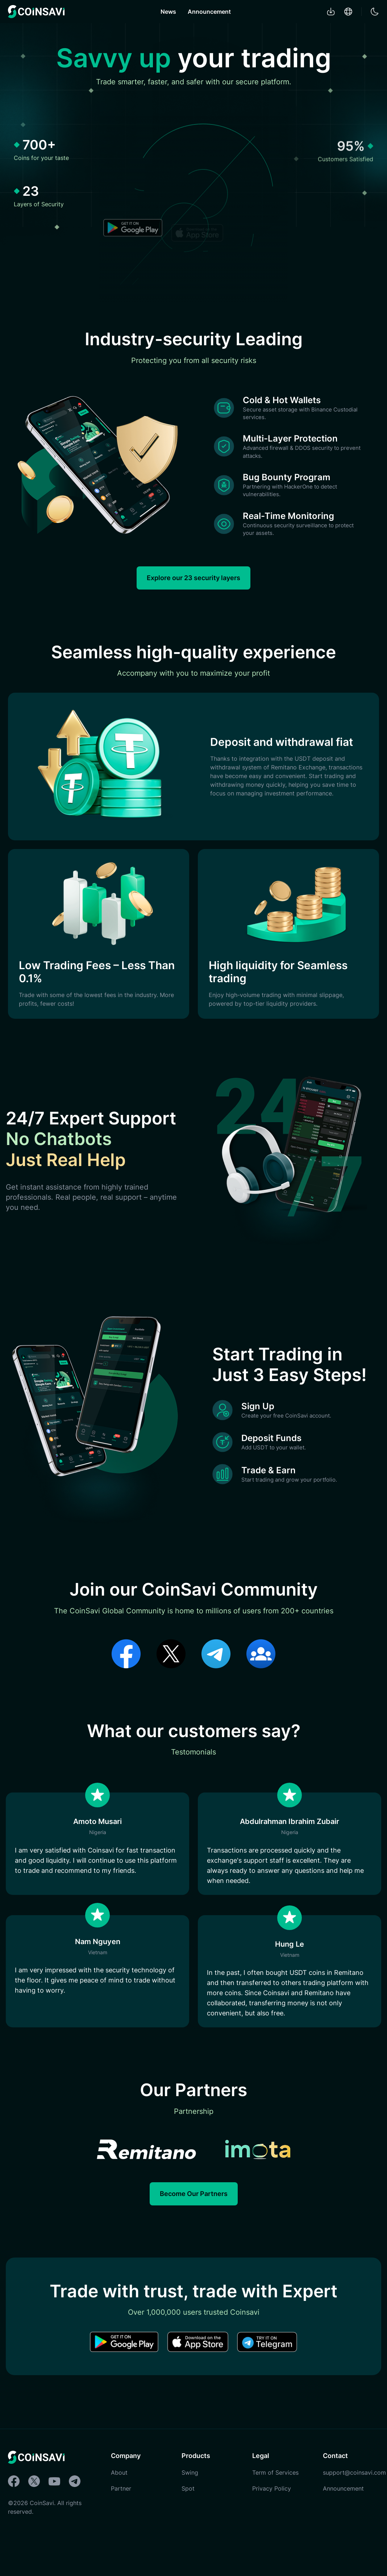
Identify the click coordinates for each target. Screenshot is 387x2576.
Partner (121, 2526)
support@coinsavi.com (354, 2510)
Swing (190, 2510)
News (168, 11)
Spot (188, 2526)
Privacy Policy (271, 2526)
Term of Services (275, 2510)
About (119, 2510)
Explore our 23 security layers (193, 585)
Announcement (209, 11)
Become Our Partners (194, 2232)
